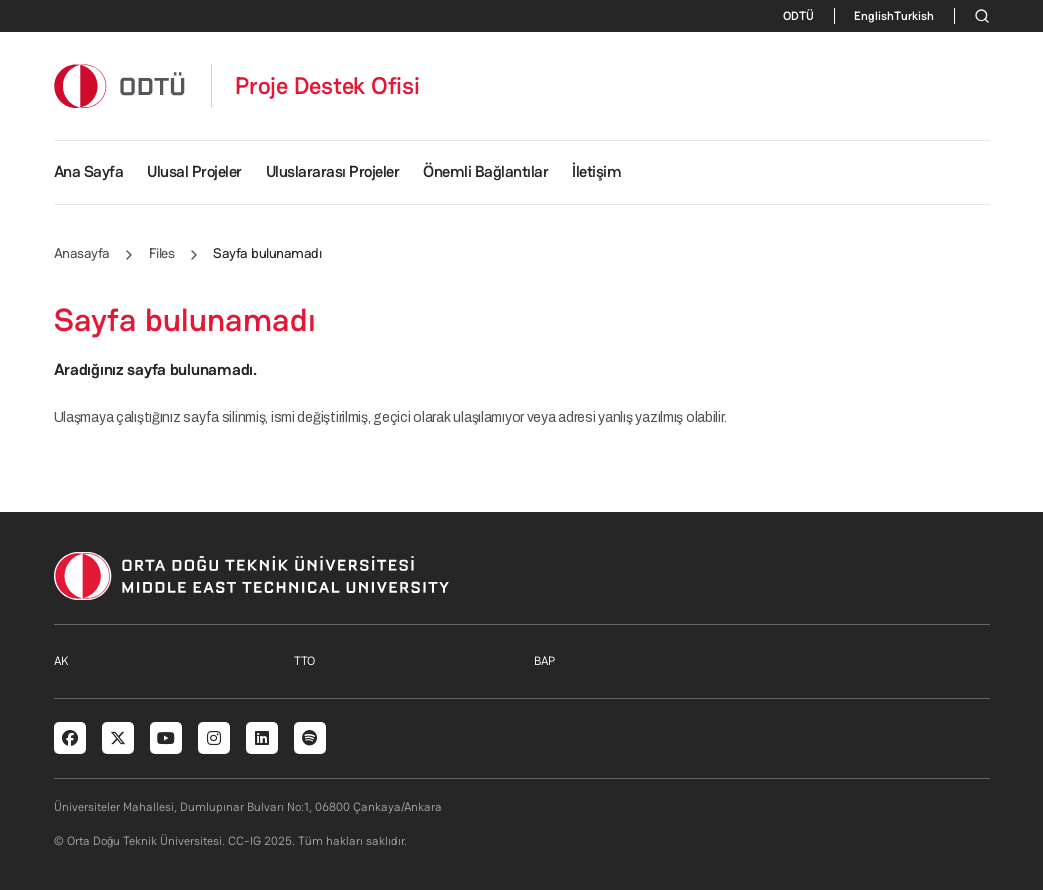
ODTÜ (798, 16)
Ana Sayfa (89, 171)
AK (61, 661)
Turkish (914, 16)
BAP (544, 661)
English (874, 16)
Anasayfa (82, 253)
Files (162, 253)
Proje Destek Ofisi (327, 86)
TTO (304, 661)
